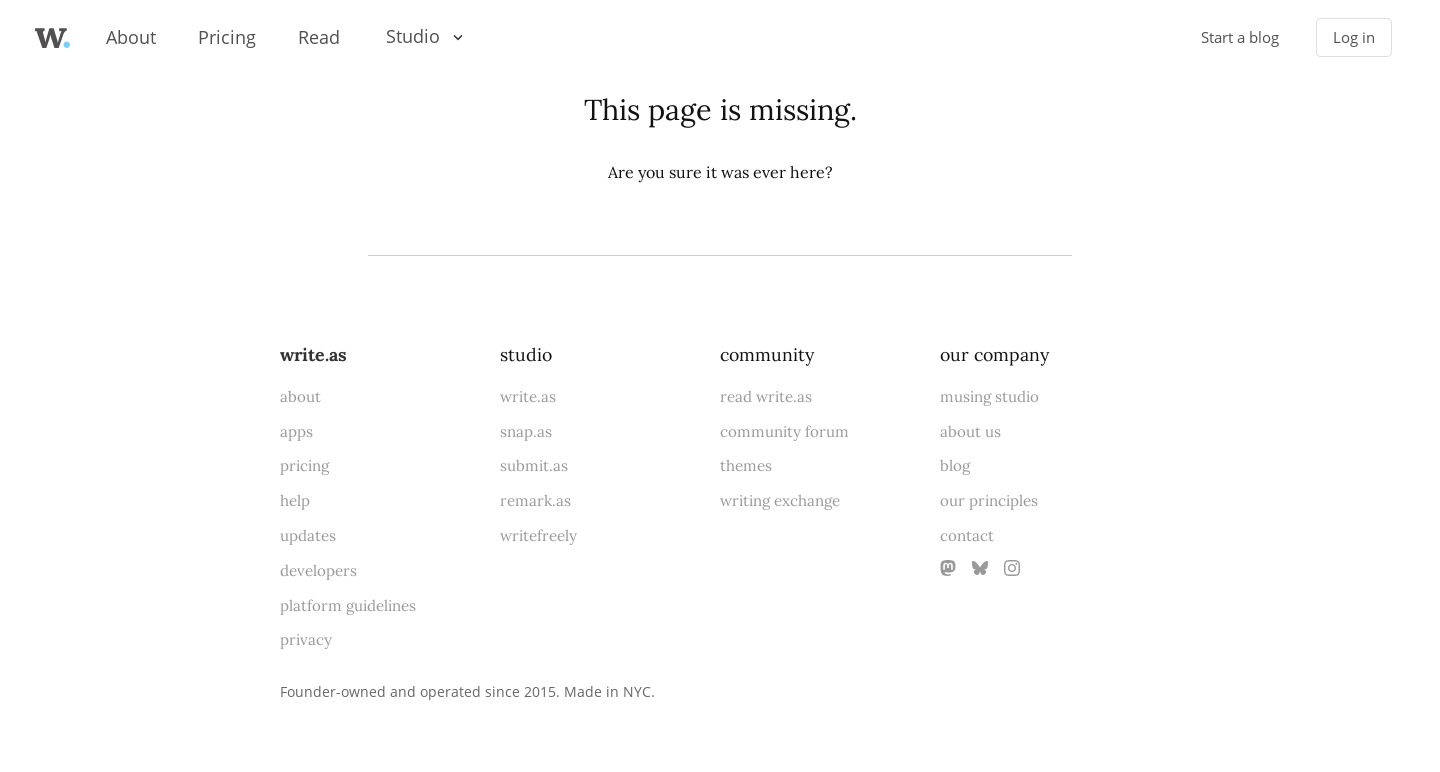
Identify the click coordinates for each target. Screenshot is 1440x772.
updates (308, 535)
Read (319, 37)
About (131, 37)
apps (296, 431)
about (300, 396)
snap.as (526, 431)
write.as (313, 354)
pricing (304, 465)
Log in (1354, 37)
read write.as (766, 396)
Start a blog (1240, 37)
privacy (306, 639)
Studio (413, 36)
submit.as (534, 465)
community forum (784, 431)
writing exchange (780, 500)
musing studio (989, 396)
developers (318, 570)
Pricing (227, 37)
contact (967, 535)
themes (746, 465)
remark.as (535, 500)
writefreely (538, 535)
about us (970, 431)
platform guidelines (348, 605)
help (295, 500)
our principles (989, 500)
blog (955, 465)
